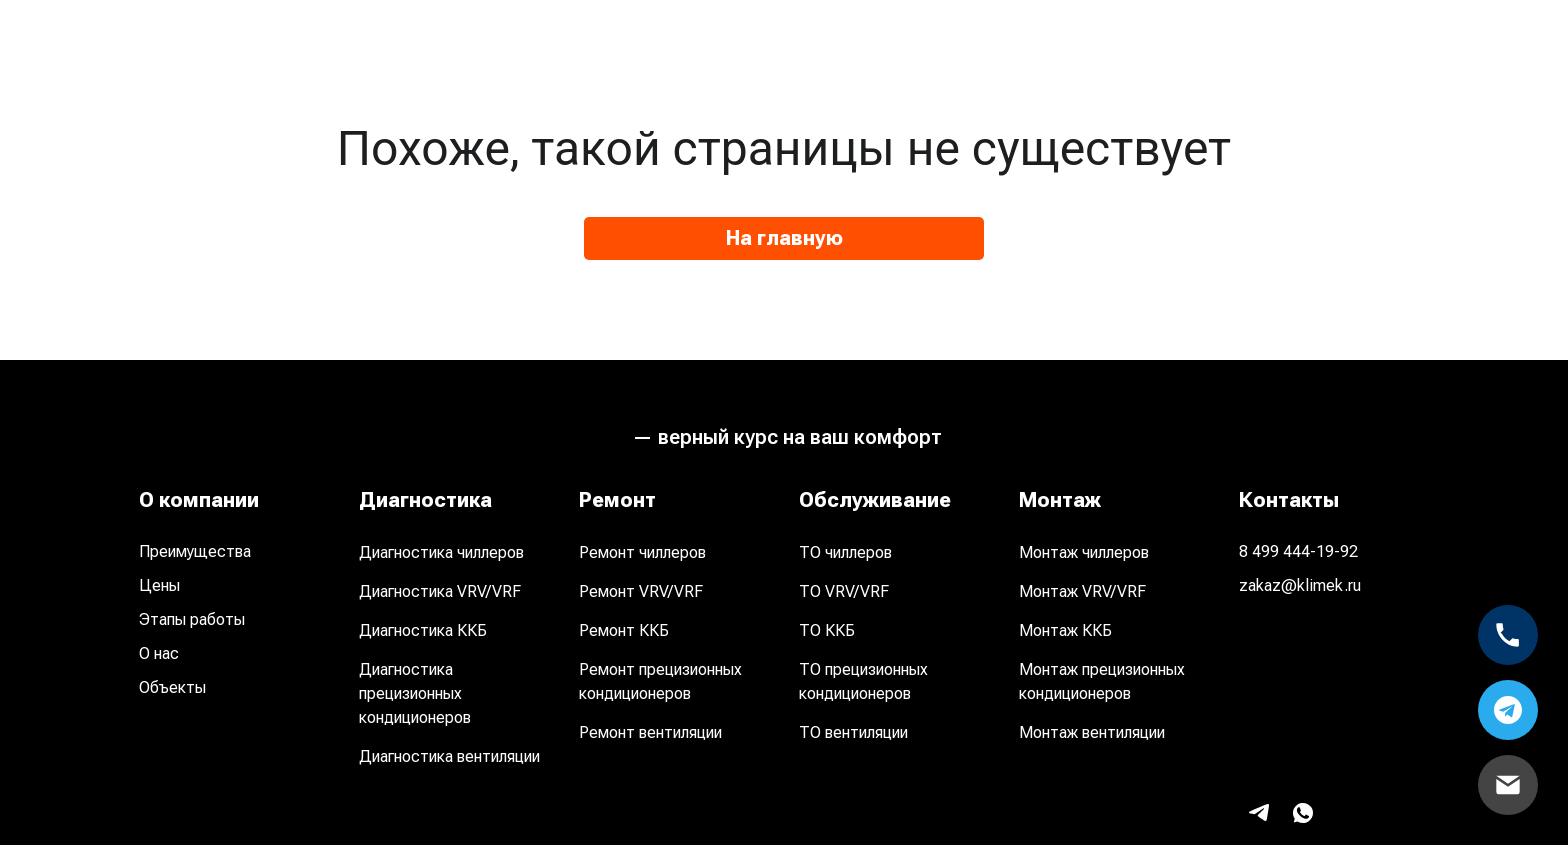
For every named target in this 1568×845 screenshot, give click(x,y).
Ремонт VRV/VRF (641, 591)
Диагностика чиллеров (441, 552)
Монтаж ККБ (1065, 630)
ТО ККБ (827, 630)
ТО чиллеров (845, 552)
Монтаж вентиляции (1092, 732)
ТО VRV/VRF (844, 591)
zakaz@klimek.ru (1300, 585)
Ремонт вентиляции (650, 732)
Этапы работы (192, 619)
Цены (159, 585)
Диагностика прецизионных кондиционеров (415, 693)
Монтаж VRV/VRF (1082, 591)
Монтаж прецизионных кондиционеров (1102, 681)
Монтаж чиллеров (1084, 552)
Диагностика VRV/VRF (440, 591)
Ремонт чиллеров (642, 552)
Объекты (172, 687)
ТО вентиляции (853, 732)
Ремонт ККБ (624, 630)
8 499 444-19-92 (1298, 551)
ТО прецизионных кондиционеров (863, 681)
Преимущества (195, 551)
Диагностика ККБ (423, 630)
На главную (784, 238)
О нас (159, 653)
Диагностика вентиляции (449, 756)
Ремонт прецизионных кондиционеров (660, 681)
